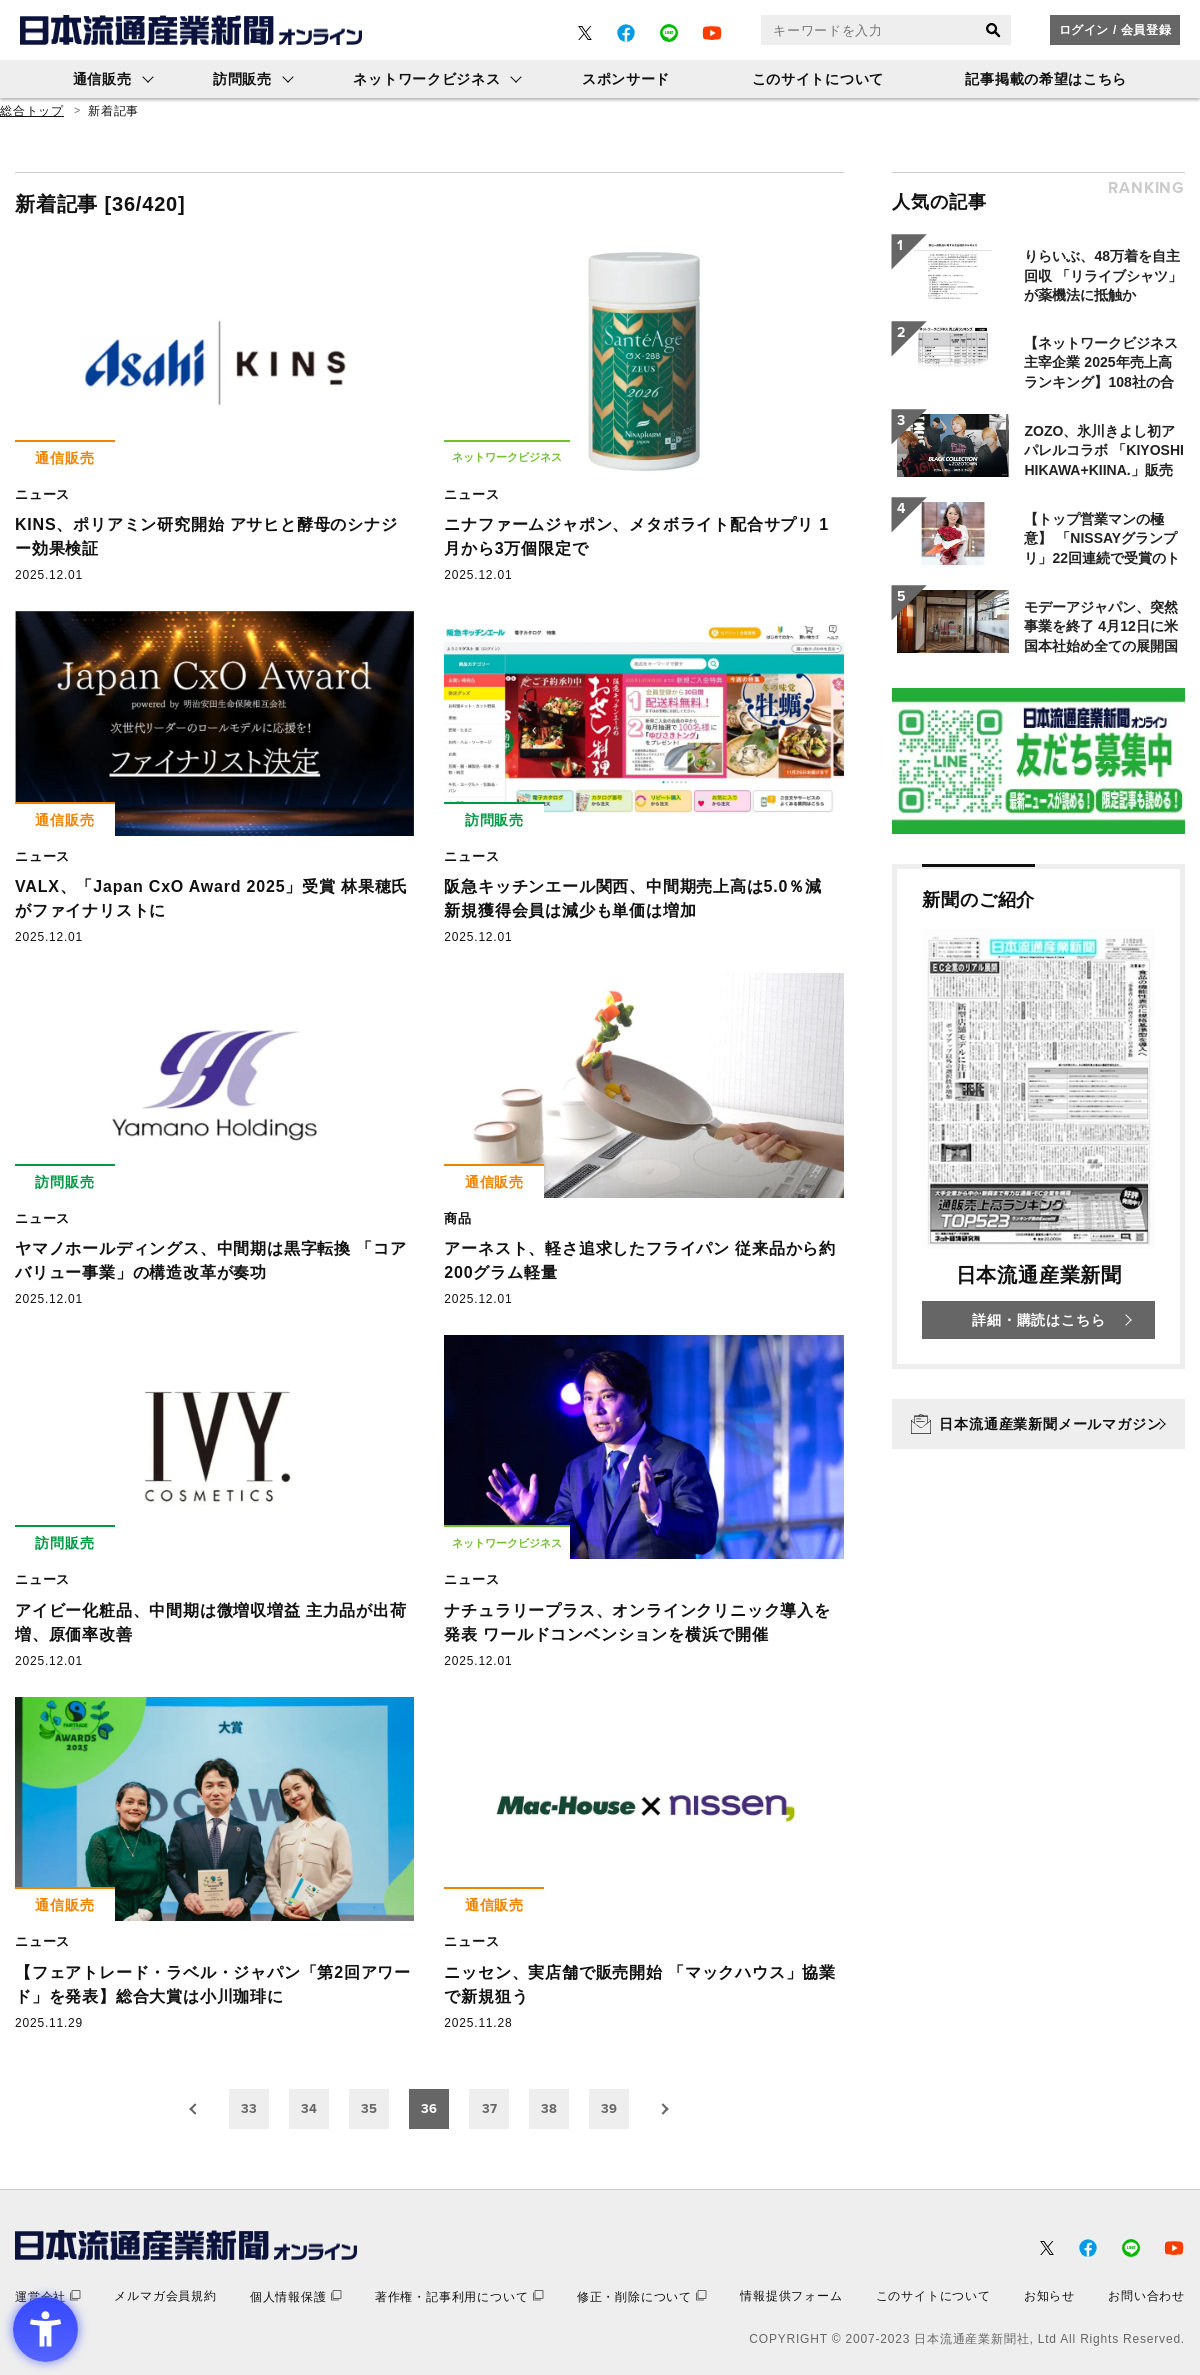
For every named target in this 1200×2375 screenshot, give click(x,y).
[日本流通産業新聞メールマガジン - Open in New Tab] (1038, 1424)
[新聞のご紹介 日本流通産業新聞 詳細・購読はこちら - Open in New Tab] (1038, 1116)
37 (489, 2108)
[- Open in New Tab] (585, 33)
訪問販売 (242, 79)
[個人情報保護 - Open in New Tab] (296, 2296)
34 (309, 2108)
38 (549, 2108)
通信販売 (102, 79)
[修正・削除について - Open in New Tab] (642, 2296)
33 (249, 2108)
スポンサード (626, 79)
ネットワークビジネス (426, 79)
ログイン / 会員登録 (1115, 30)
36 (429, 2108)
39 (609, 2108)
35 (369, 2108)
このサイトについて (818, 79)
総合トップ (32, 111)
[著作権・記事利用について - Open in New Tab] (459, 2296)
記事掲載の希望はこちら (1046, 79)
